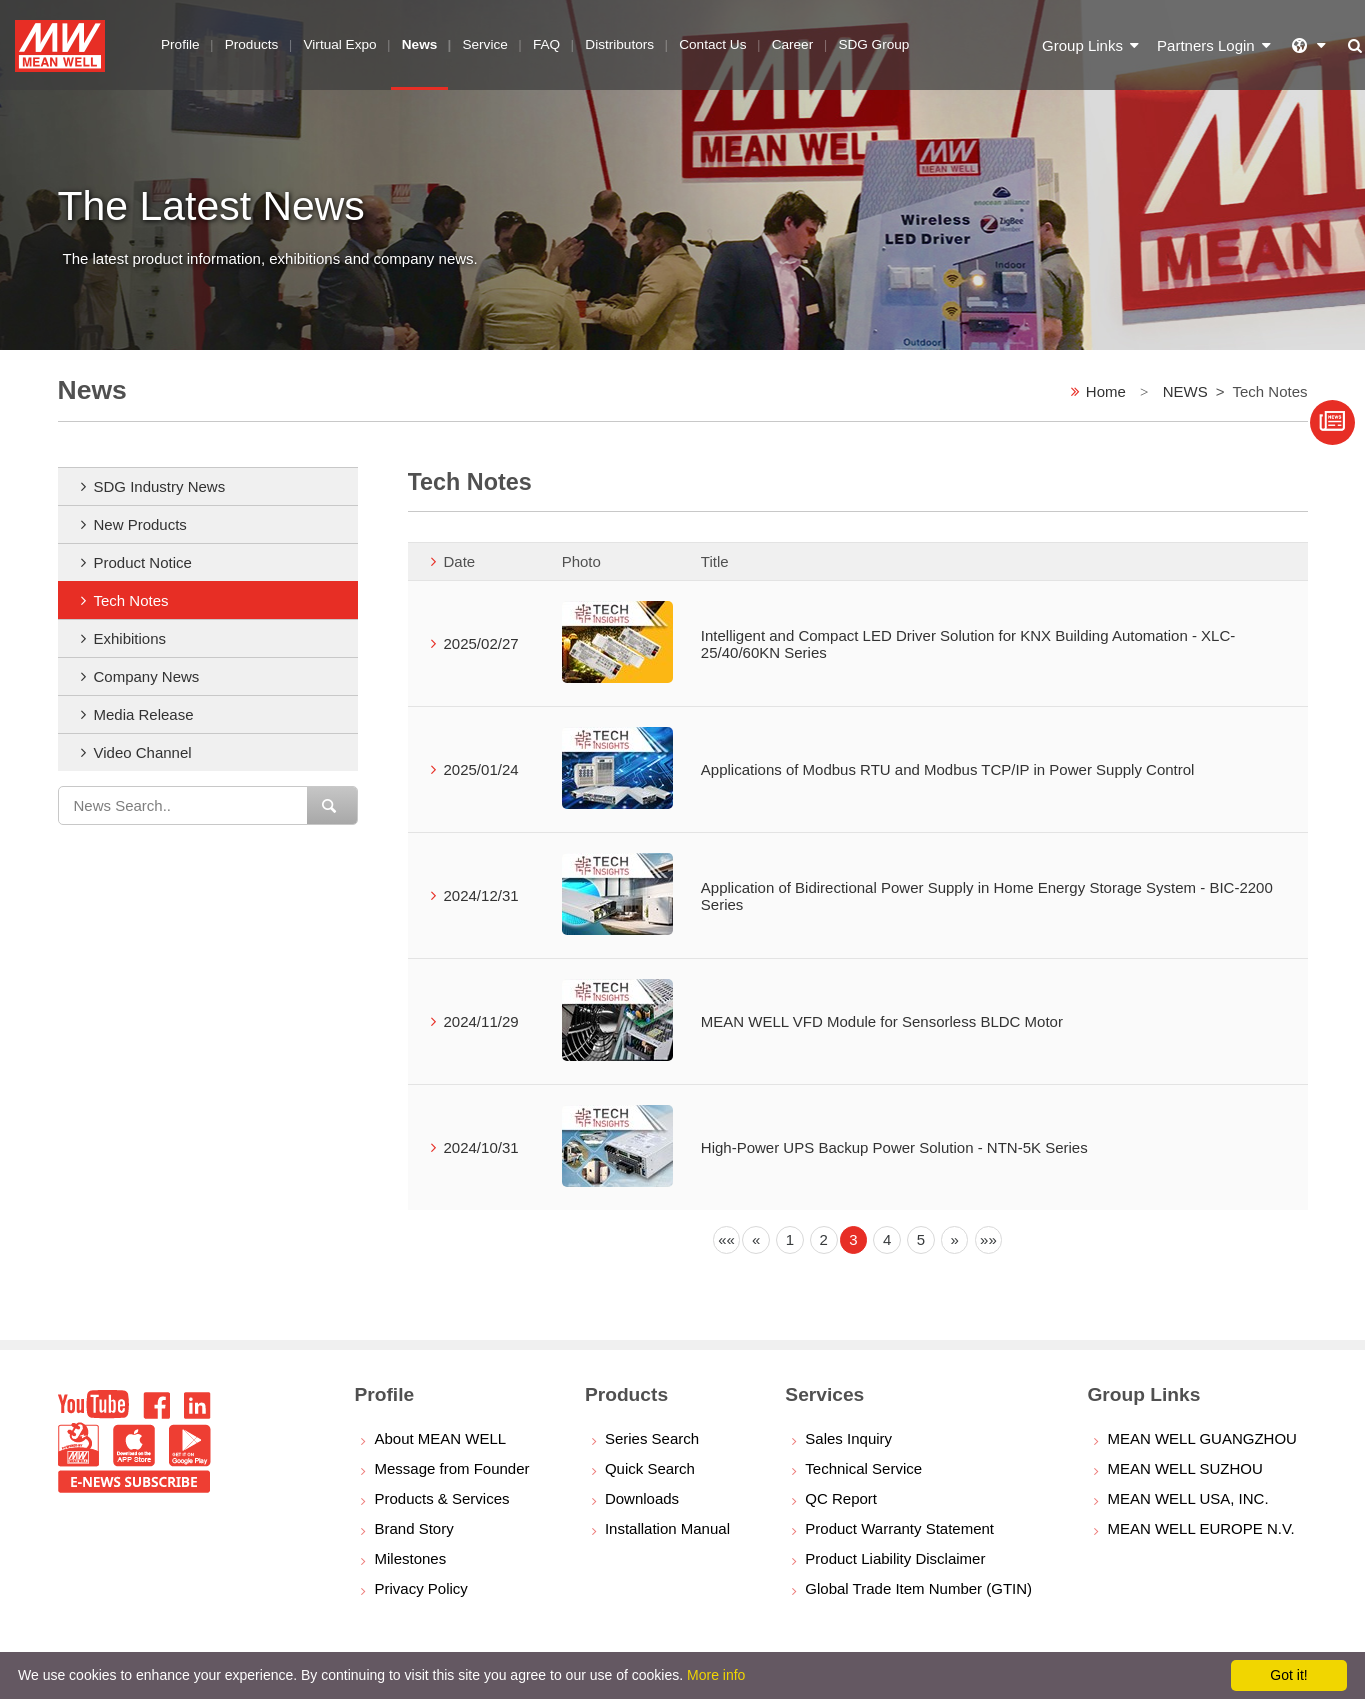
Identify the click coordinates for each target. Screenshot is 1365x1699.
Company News (147, 676)
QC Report (841, 1498)
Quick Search (650, 1468)
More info (716, 1675)
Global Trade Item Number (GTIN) (918, 1588)
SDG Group (873, 44)
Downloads (642, 1498)
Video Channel (143, 752)
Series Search (652, 1438)
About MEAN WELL (440, 1438)
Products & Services (441, 1498)
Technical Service (863, 1468)
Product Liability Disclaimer (895, 1558)
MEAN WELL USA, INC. (1187, 1498)
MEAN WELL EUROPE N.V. (1200, 1528)
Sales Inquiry (848, 1438)
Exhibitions (130, 638)
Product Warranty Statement (899, 1528)
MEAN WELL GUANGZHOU (1201, 1438)
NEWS (1185, 391)
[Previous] (727, 1240)
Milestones (410, 1558)
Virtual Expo (340, 44)
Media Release (144, 714)
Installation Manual (667, 1528)
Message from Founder (451, 1468)
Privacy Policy (420, 1588)
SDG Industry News (160, 486)
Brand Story (413, 1528)
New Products (140, 524)
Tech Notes (131, 600)
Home (1106, 391)
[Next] (955, 1240)
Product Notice (143, 562)
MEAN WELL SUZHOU (1184, 1468)
